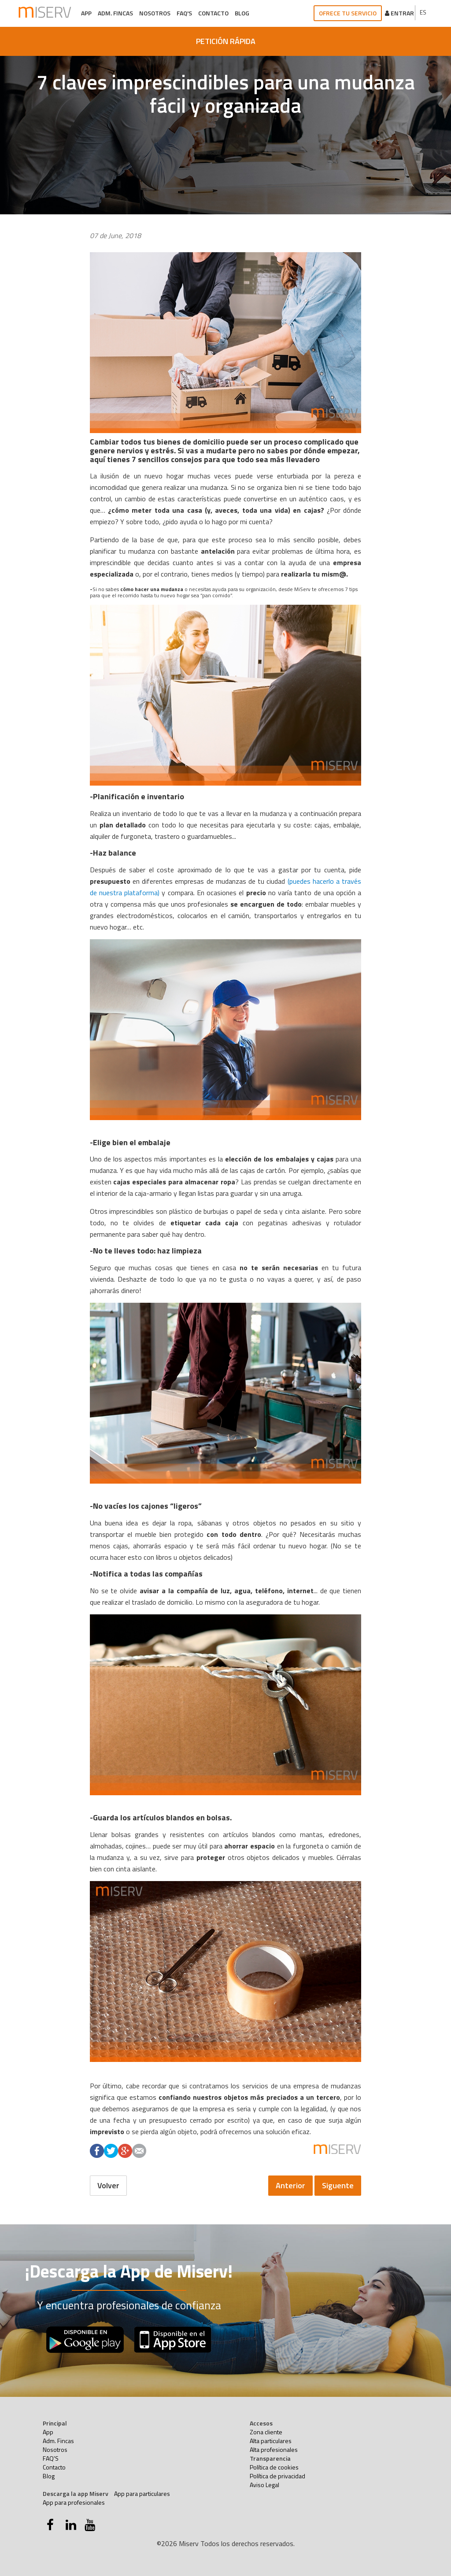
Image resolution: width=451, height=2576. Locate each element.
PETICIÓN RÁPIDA (225, 41)
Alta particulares (271, 2440)
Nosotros (154, 13)
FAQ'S (184, 13)
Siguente (338, 2185)
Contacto (213, 13)
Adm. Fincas (115, 13)
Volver (108, 2185)
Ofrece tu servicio (348, 13)
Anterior (290, 2185)
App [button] (86, 13)
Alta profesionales (274, 2449)
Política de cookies (274, 2467)
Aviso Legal (264, 2484)
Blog (242, 13)
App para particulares (142, 2493)
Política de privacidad (277, 2475)
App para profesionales (74, 2502)
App (48, 2431)
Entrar (399, 13)
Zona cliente (266, 2431)
